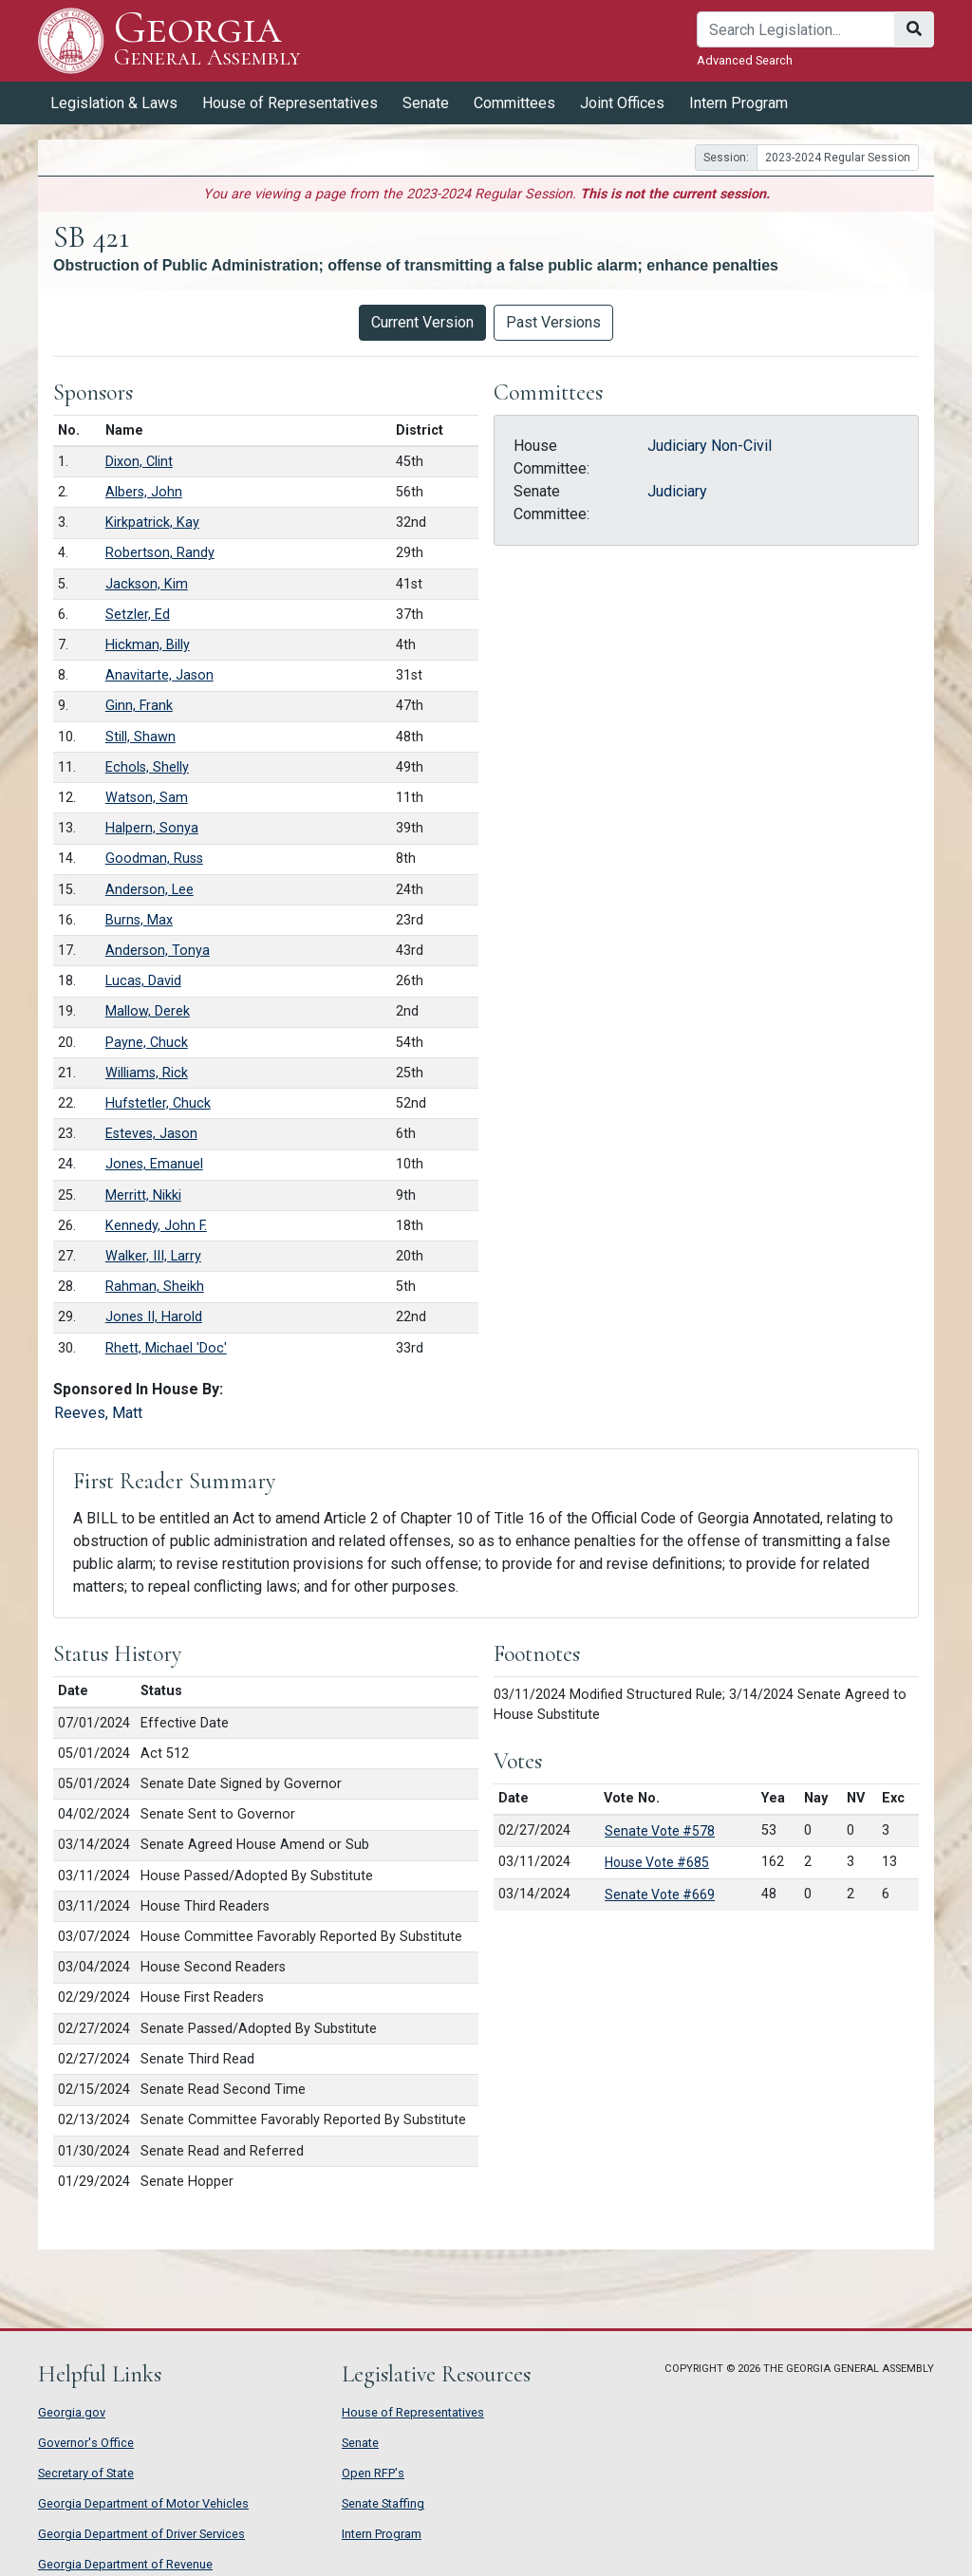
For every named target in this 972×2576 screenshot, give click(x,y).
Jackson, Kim (146, 584)
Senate (425, 103)
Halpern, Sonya (151, 828)
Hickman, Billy (147, 645)
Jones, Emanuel (154, 1164)
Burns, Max (139, 920)
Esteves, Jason (151, 1134)
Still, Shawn (140, 737)
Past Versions (553, 322)
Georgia (207, 40)
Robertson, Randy (160, 553)
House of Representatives (290, 103)
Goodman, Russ (154, 858)
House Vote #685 (657, 1862)
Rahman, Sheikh (154, 1287)
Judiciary (677, 491)
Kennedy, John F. (156, 1226)
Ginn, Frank (139, 706)
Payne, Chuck (146, 1043)
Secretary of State (86, 2473)
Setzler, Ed (137, 615)
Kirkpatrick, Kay (152, 522)
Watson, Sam (146, 798)
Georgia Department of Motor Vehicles (143, 2503)
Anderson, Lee (149, 890)
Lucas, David (143, 981)
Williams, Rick (146, 1073)
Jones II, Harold (153, 1317)
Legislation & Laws (114, 103)
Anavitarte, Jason (159, 675)
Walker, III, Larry (153, 1256)
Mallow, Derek (147, 1011)
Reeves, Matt (98, 1413)
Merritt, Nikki (143, 1195)
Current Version (422, 322)
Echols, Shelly (147, 767)
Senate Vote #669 (660, 1894)
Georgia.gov (71, 2412)
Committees (514, 103)
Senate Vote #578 (660, 1831)
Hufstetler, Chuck (158, 1103)
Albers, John (143, 492)
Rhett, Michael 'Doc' (166, 1348)
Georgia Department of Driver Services (141, 2534)
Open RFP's (373, 2473)
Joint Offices (622, 103)
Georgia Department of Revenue (125, 2564)
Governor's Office (86, 2443)
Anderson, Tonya (157, 951)
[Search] (796, 29)
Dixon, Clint (139, 462)
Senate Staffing (383, 2503)
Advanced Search (745, 60)
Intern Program (738, 103)
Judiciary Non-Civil (709, 446)
